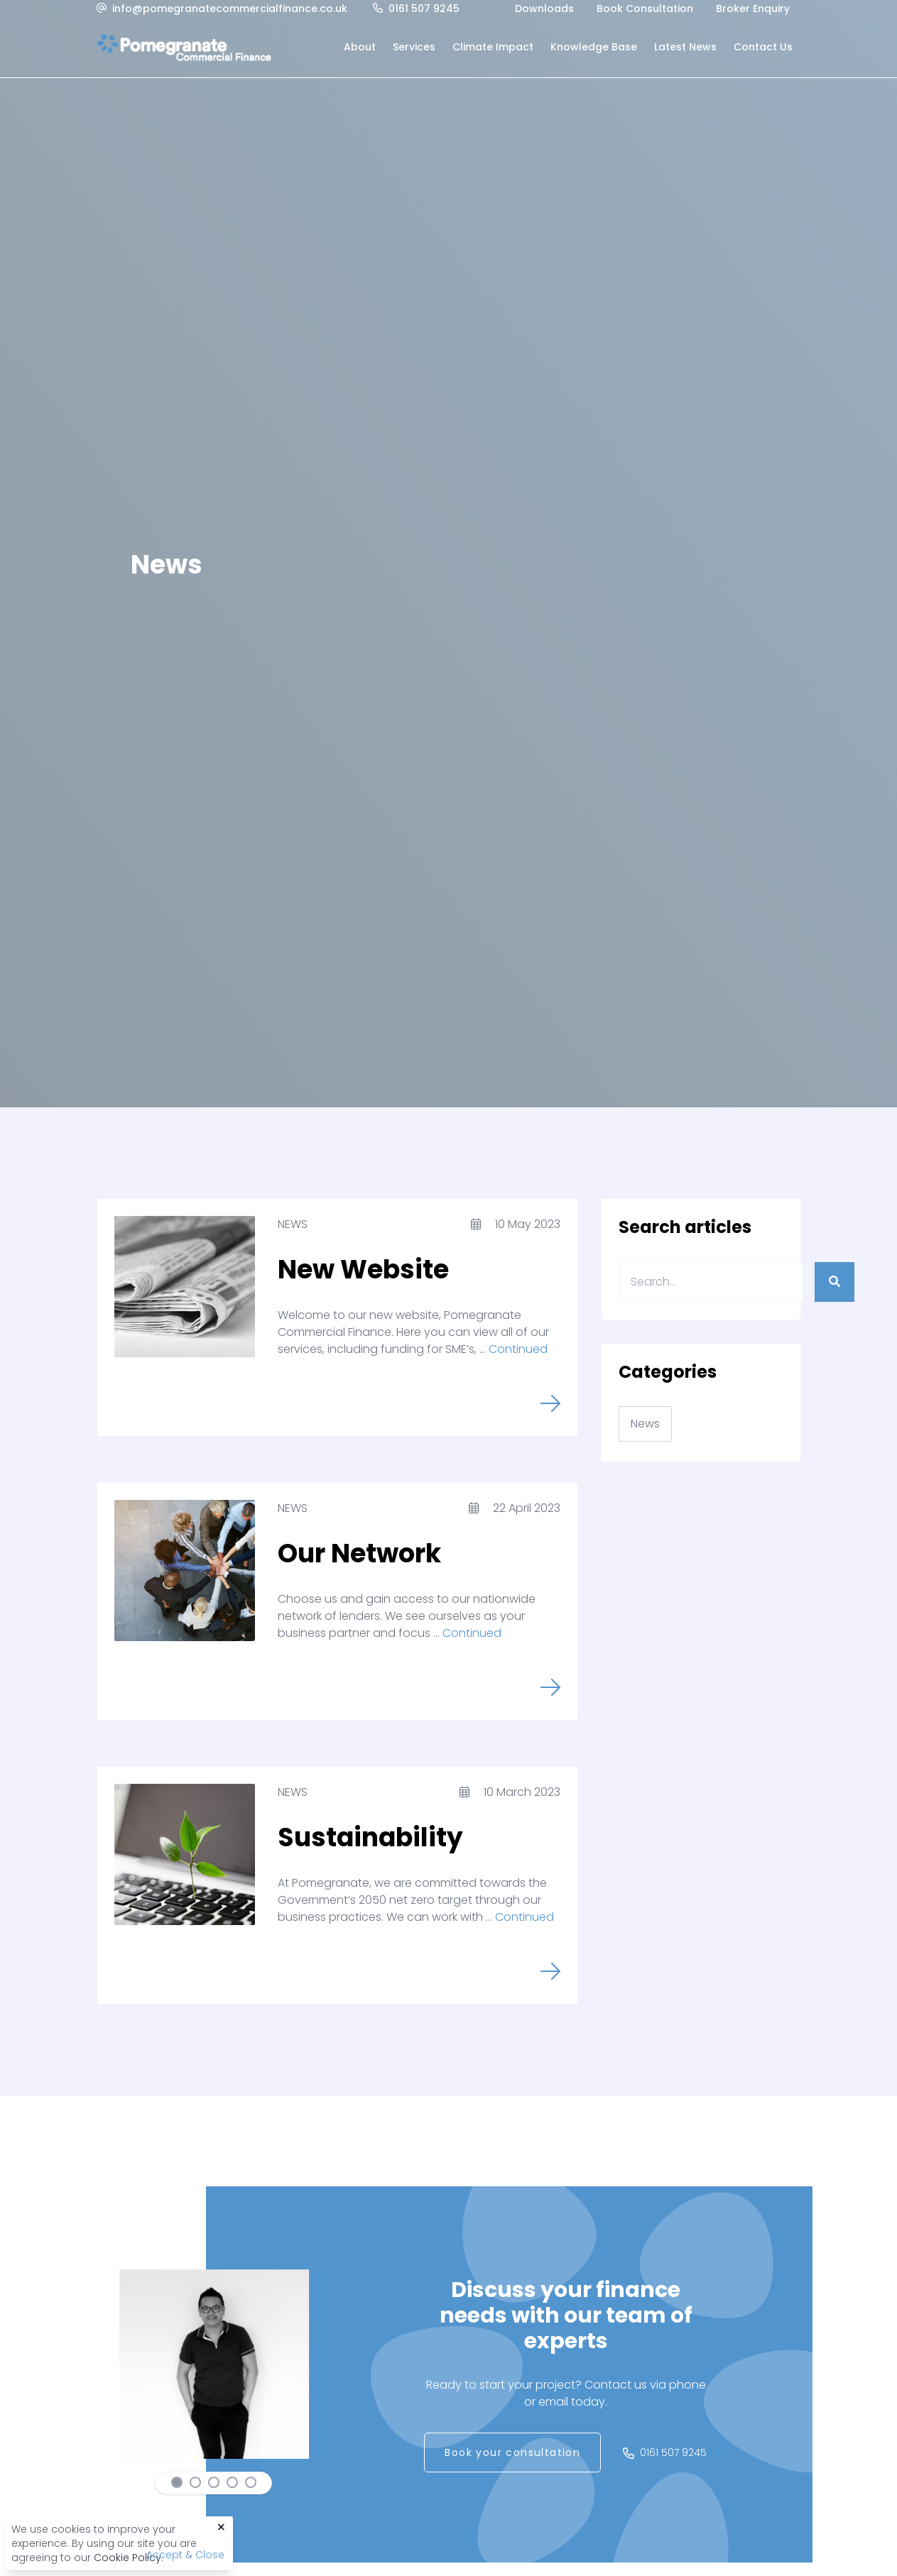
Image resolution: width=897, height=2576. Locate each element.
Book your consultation (512, 2452)
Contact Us (763, 47)
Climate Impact (492, 47)
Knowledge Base (593, 47)
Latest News (685, 47)
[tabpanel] (214, 2364)
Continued (518, 1349)
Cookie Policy (127, 2557)
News (293, 1224)
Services (414, 47)
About (360, 47)
